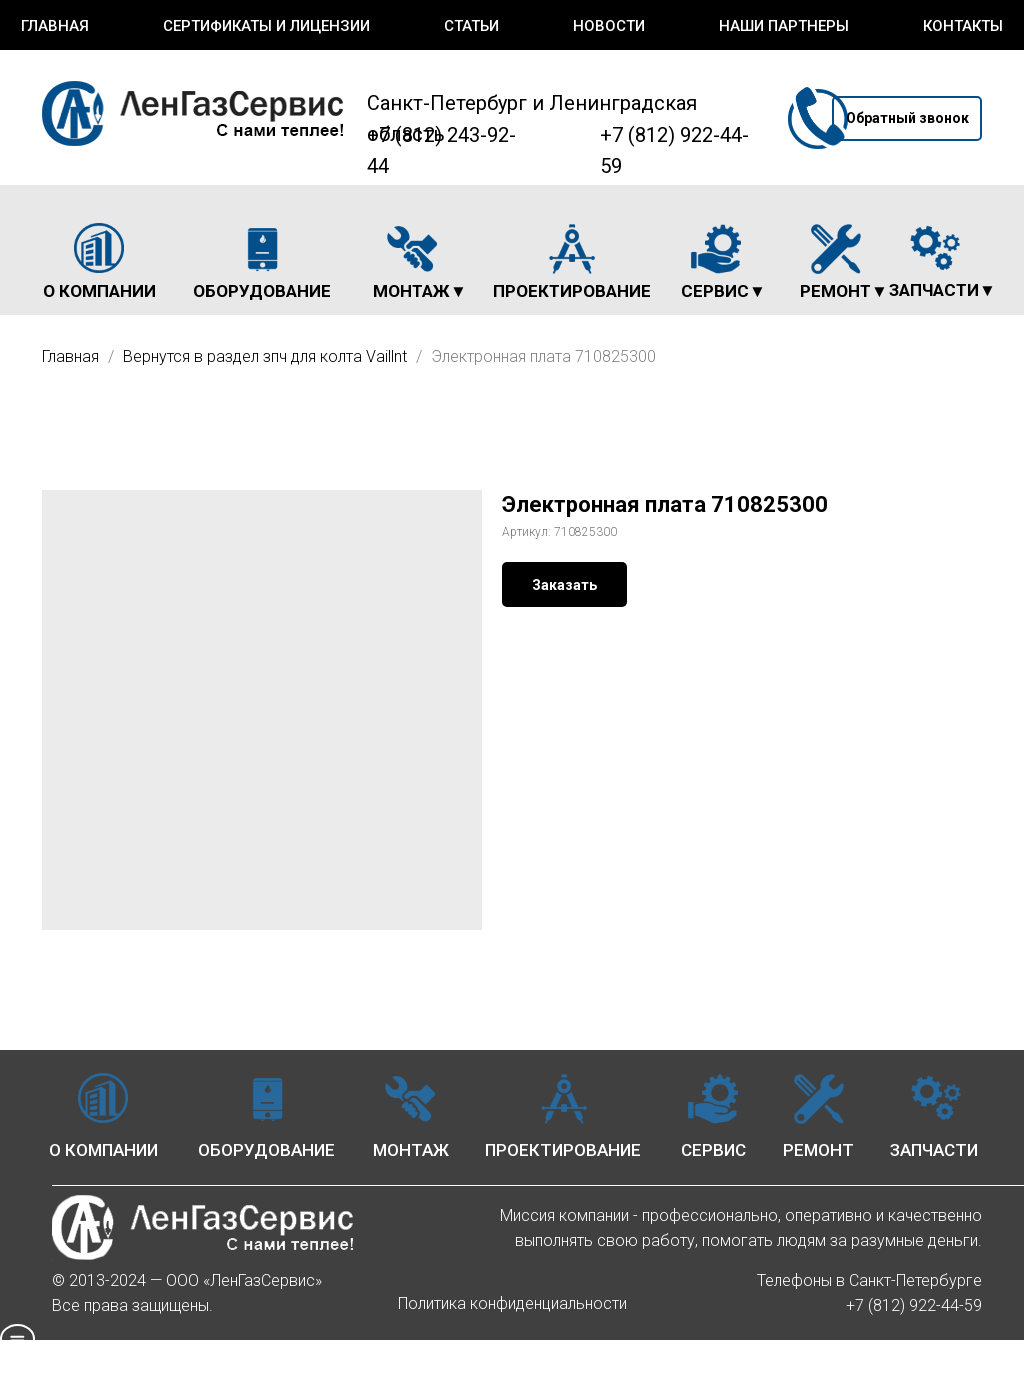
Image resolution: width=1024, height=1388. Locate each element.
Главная (55, 26)
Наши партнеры (784, 26)
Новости (609, 26)
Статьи (471, 26)
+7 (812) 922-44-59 (914, 1305)
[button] (907, 118)
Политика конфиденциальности (512, 1303)
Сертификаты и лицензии (266, 26)
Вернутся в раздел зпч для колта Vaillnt (267, 356)
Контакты (963, 26)
